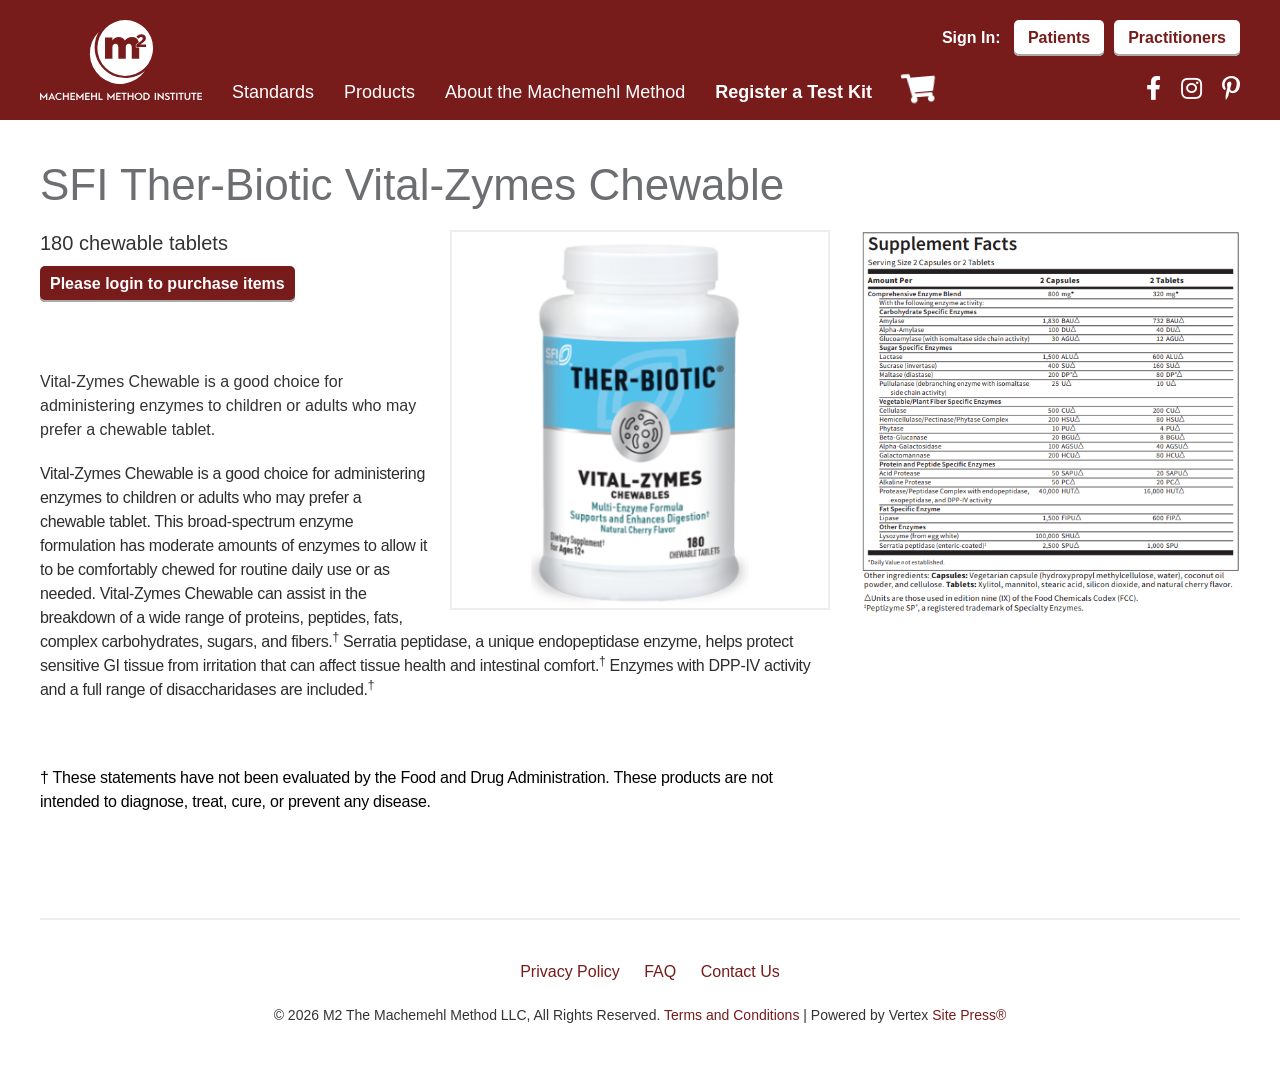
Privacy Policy (570, 971)
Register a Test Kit (793, 92)
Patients (1059, 37)
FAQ (660, 971)
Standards (273, 92)
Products (379, 92)
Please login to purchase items (167, 283)
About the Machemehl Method (565, 92)
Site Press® (969, 1015)
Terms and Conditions (731, 1015)
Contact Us (740, 971)
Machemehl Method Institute (121, 60)
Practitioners (1177, 37)
